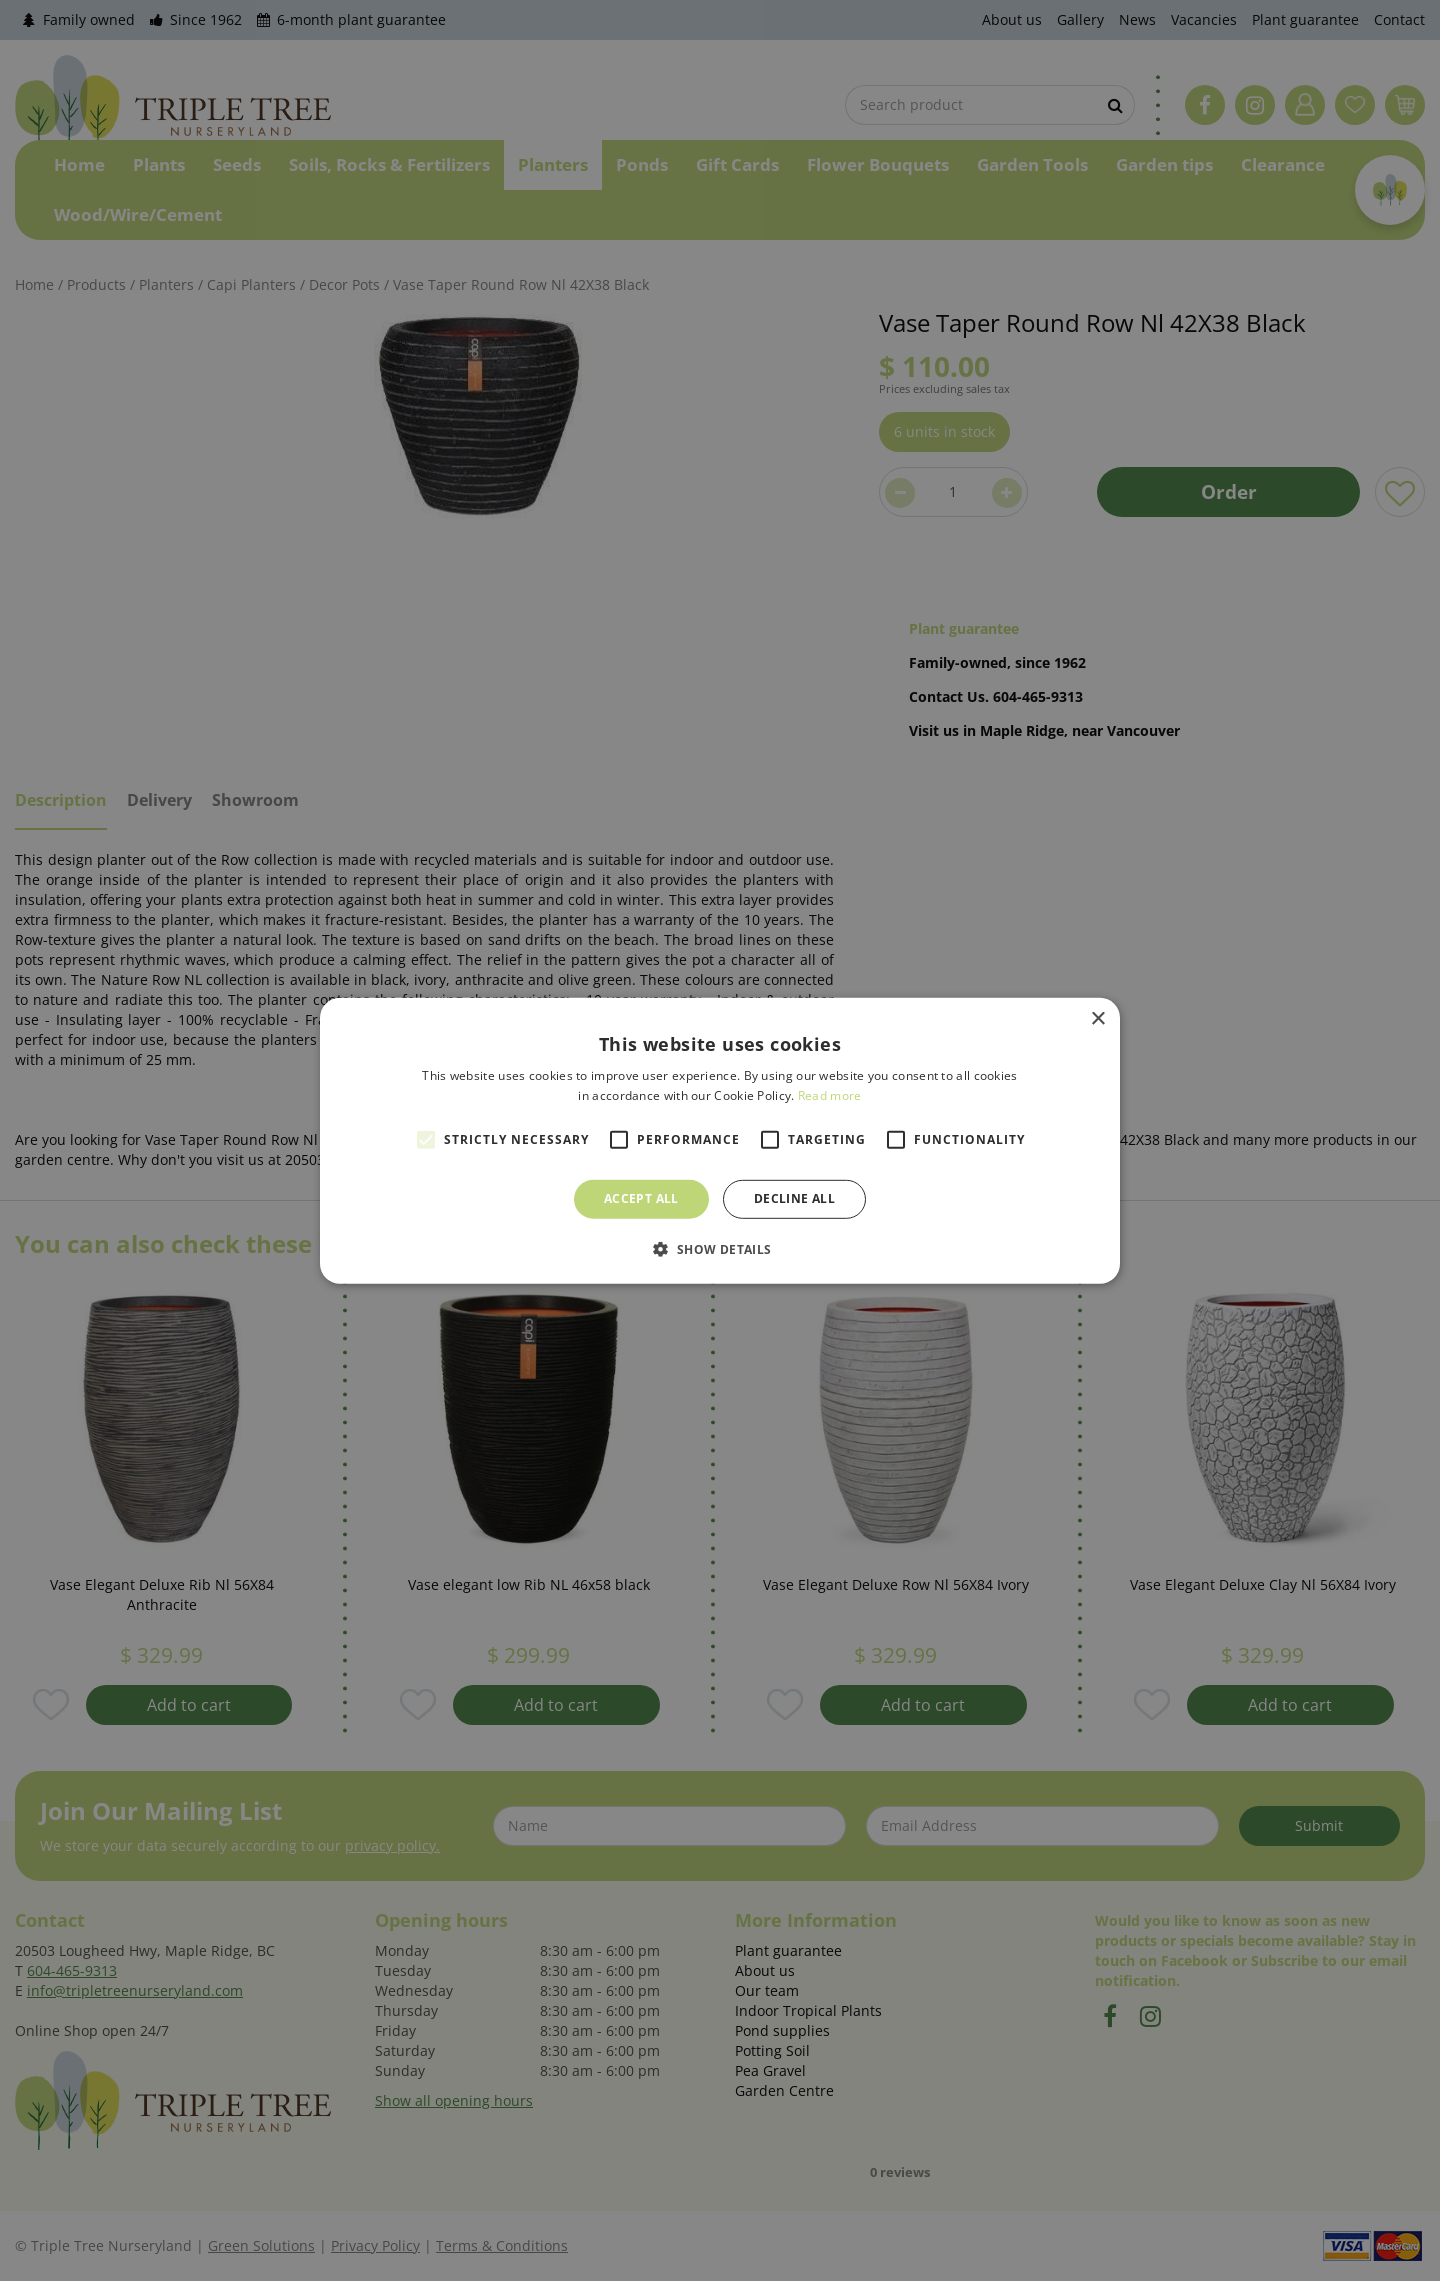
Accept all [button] (641, 1198)
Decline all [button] (794, 1198)
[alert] (720, 1140)
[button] (719, 1249)
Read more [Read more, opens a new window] (830, 1095)
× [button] (1097, 1018)
